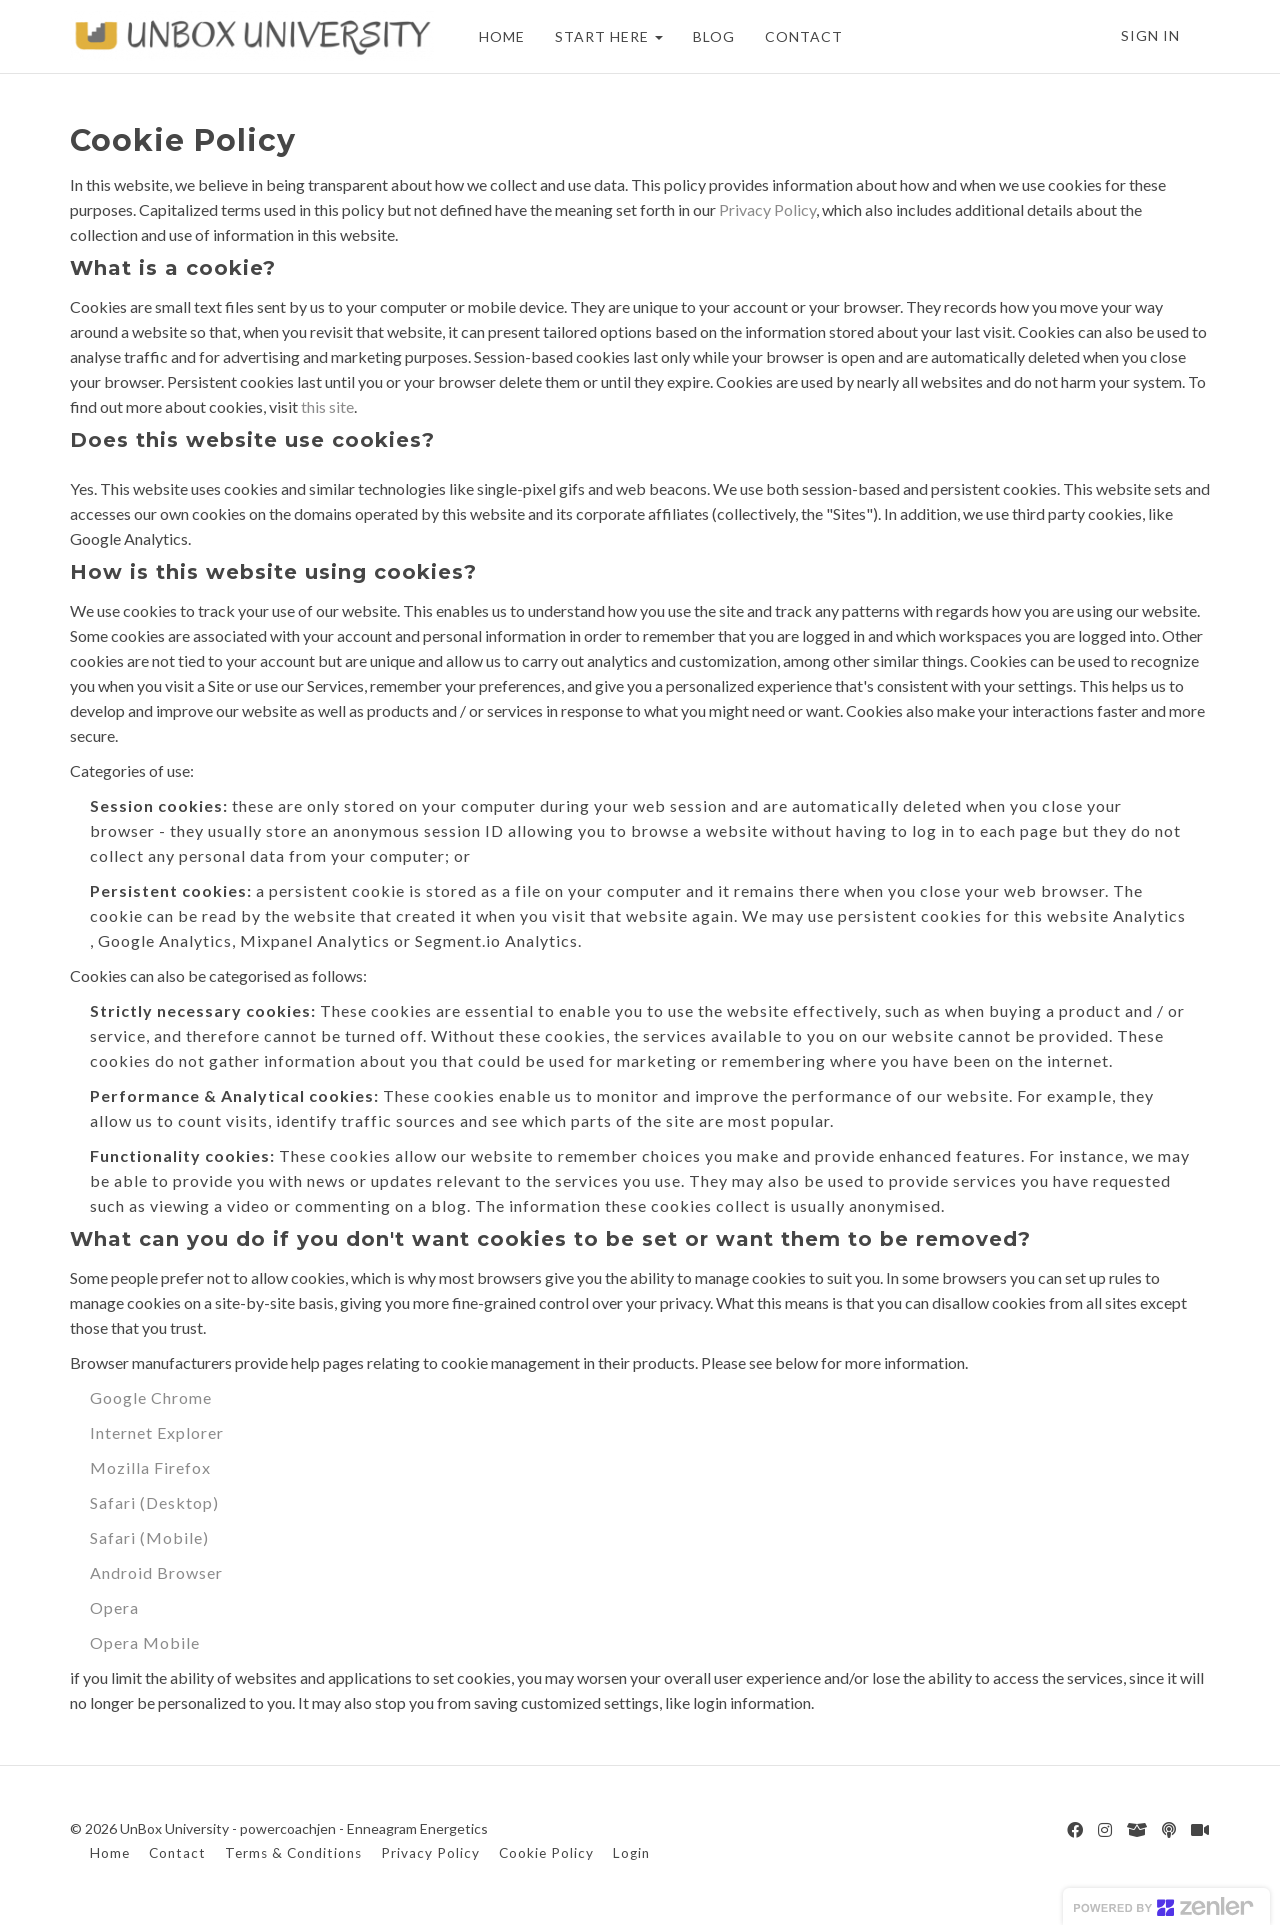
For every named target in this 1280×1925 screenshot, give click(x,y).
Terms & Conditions (293, 1853)
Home (110, 1853)
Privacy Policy (767, 209)
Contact (177, 1853)
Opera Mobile (145, 1642)
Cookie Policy (546, 1853)
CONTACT (804, 36)
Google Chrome (151, 1397)
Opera (114, 1607)
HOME (502, 36)
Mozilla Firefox (150, 1467)
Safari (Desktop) (154, 1502)
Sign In (1150, 35)
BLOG (714, 36)
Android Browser (156, 1572)
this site (327, 406)
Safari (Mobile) (149, 1537)
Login (631, 1853)
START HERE (609, 36)
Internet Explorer (157, 1432)
